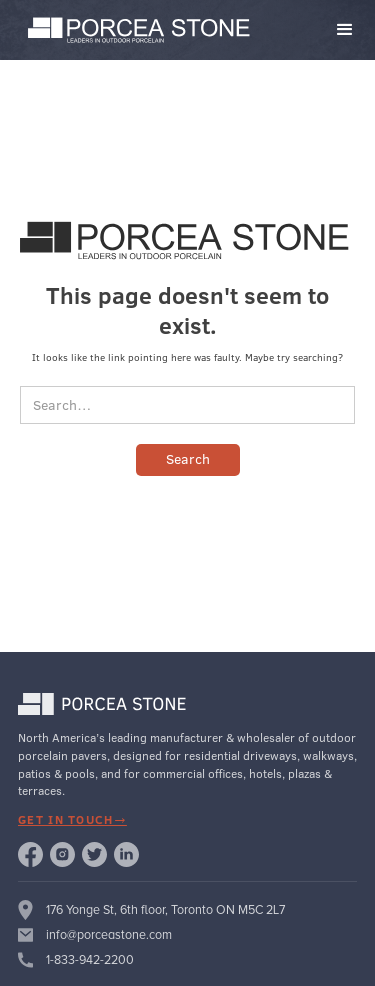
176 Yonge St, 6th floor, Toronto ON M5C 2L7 (165, 910)
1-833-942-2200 (90, 960)
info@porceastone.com (109, 935)
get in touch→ (72, 819)
